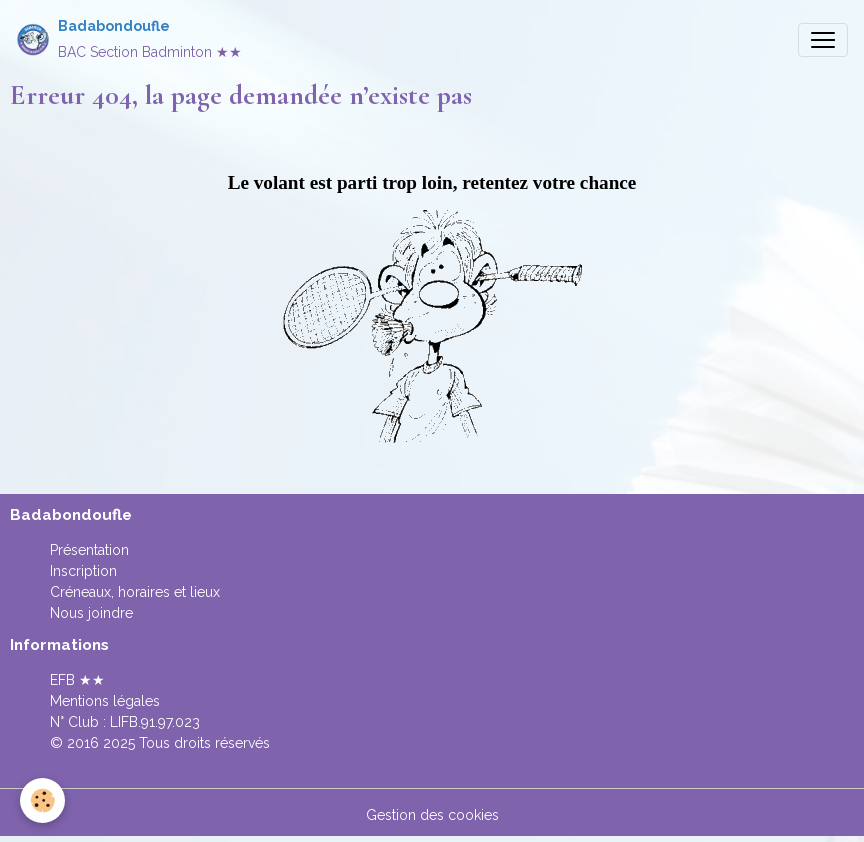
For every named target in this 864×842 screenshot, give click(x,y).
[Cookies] (42, 800)
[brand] (129, 39)
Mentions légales (105, 701)
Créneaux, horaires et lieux (135, 592)
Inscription (83, 571)
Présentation (89, 550)
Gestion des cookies (432, 815)
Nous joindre (91, 613)
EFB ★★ (77, 680)
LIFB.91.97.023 (155, 722)
